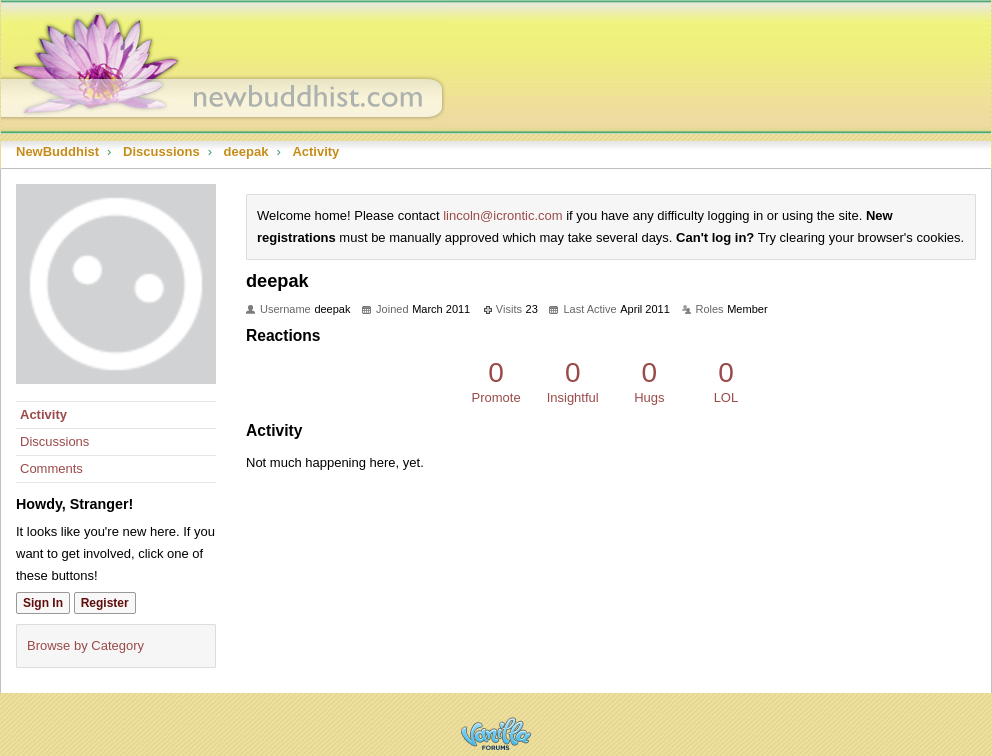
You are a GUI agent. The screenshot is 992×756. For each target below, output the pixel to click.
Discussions (54, 441)
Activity (43, 414)
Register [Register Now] (105, 603)
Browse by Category (85, 645)
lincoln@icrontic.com (502, 215)
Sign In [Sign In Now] (43, 603)
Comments (51, 468)
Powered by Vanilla (496, 733)
